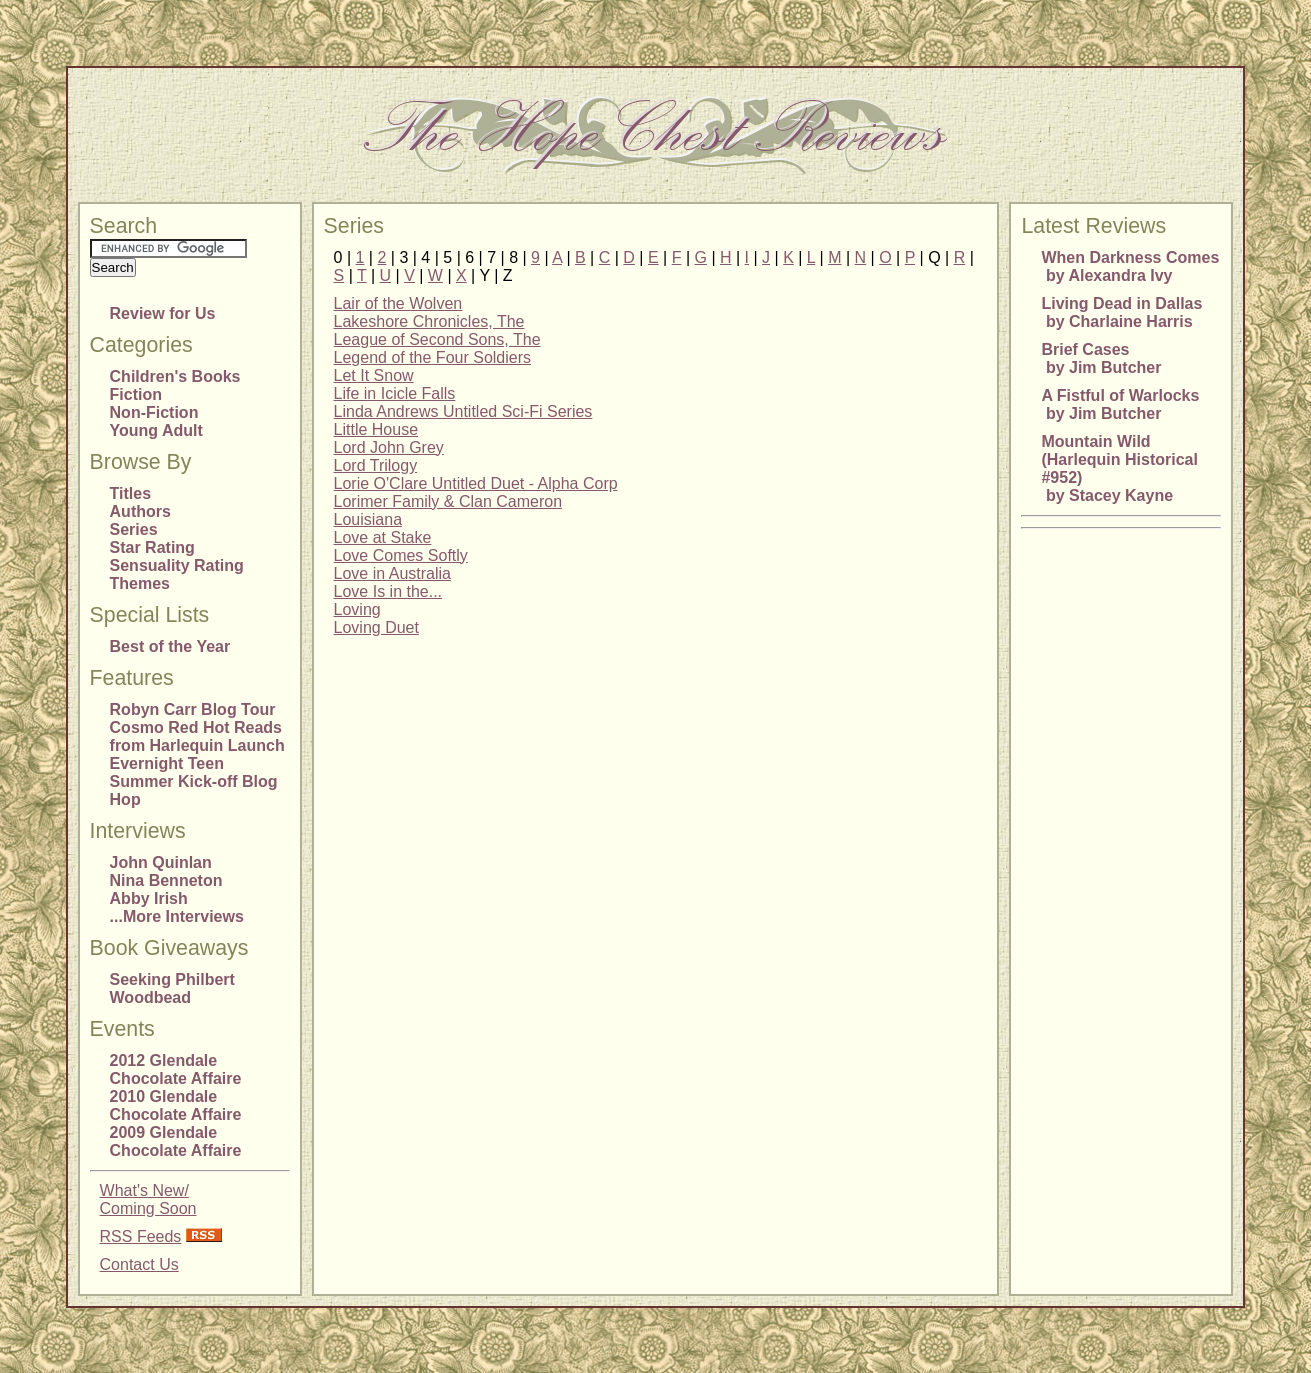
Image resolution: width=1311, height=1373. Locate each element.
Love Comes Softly (401, 555)
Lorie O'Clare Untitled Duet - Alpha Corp (476, 483)
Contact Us (139, 1264)
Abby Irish (149, 898)
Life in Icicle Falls (395, 393)
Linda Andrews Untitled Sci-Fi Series (463, 411)
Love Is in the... (388, 591)
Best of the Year (170, 646)
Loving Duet (376, 627)
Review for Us (163, 313)
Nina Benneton (166, 880)
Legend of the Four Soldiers (432, 357)
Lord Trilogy (376, 465)
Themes (140, 583)
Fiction (136, 394)
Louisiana (368, 519)
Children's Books (175, 376)
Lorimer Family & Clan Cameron (448, 501)
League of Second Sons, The (437, 339)
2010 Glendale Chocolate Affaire (176, 1105)
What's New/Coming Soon (148, 1199)
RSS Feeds (141, 1236)
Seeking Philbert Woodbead (172, 988)
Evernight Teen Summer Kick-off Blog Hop (194, 781)
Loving (357, 609)
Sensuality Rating (177, 565)
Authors (140, 511)
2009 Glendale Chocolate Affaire (176, 1141)
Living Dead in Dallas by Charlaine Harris (1121, 312)
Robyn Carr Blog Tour (193, 709)
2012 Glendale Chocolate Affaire (176, 1069)
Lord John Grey (389, 447)
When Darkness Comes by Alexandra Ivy (1130, 266)
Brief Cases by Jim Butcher (1101, 358)
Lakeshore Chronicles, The (429, 321)
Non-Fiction (154, 412)
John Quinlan (161, 862)
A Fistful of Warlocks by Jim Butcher (1120, 404)
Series (134, 529)
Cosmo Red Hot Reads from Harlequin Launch (197, 736)
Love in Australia (392, 573)
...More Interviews (177, 916)
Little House (376, 429)
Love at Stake (383, 537)
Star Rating (152, 547)
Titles (131, 493)
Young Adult (156, 430)
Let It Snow (374, 375)
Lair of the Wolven (398, 303)
